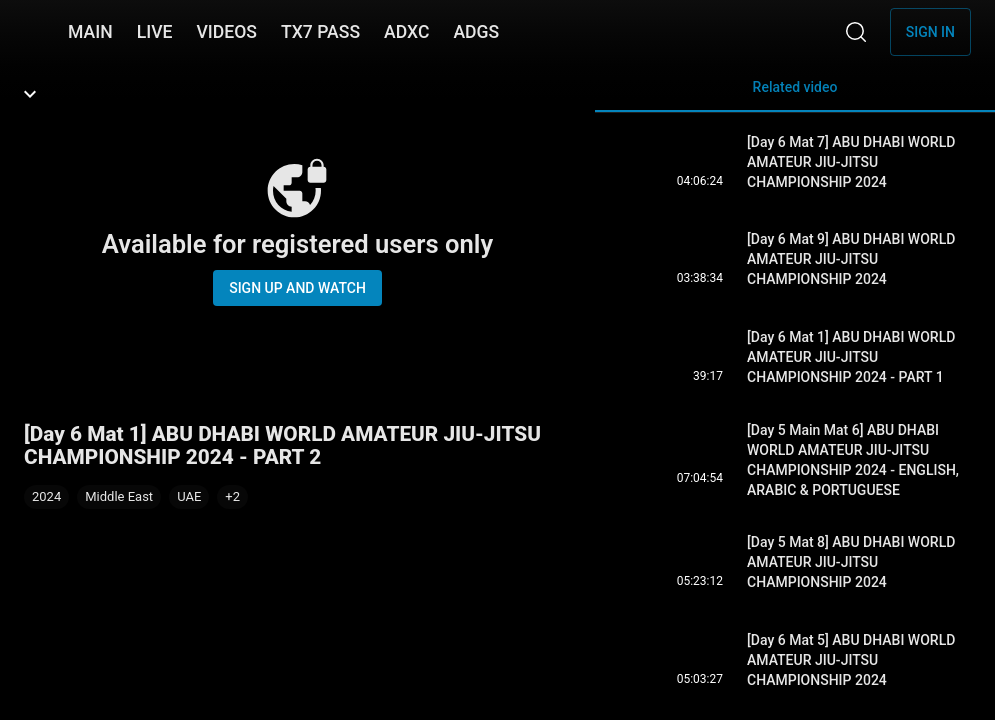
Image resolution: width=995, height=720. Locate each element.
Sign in (930, 32)
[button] (232, 497)
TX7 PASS (320, 32)
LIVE (155, 32)
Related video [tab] (795, 95)
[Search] (856, 32)
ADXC (406, 32)
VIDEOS (226, 32)
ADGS (476, 32)
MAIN (90, 32)
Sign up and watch (297, 288)
